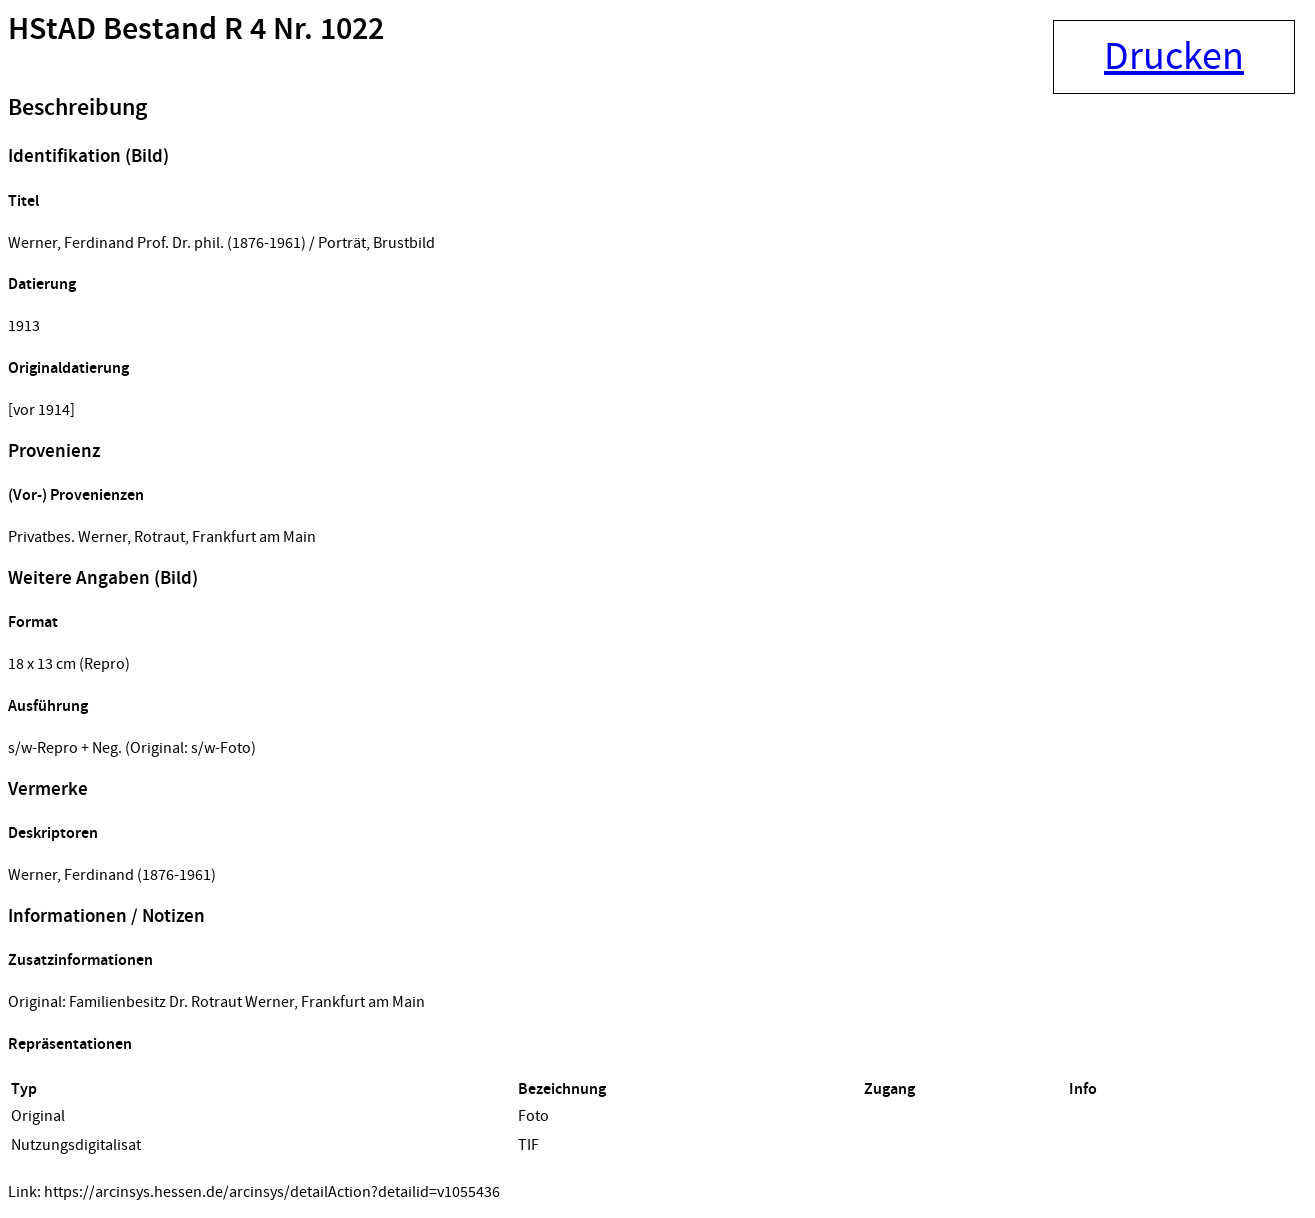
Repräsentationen (70, 1044)
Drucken (1174, 57)
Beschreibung (77, 108)
